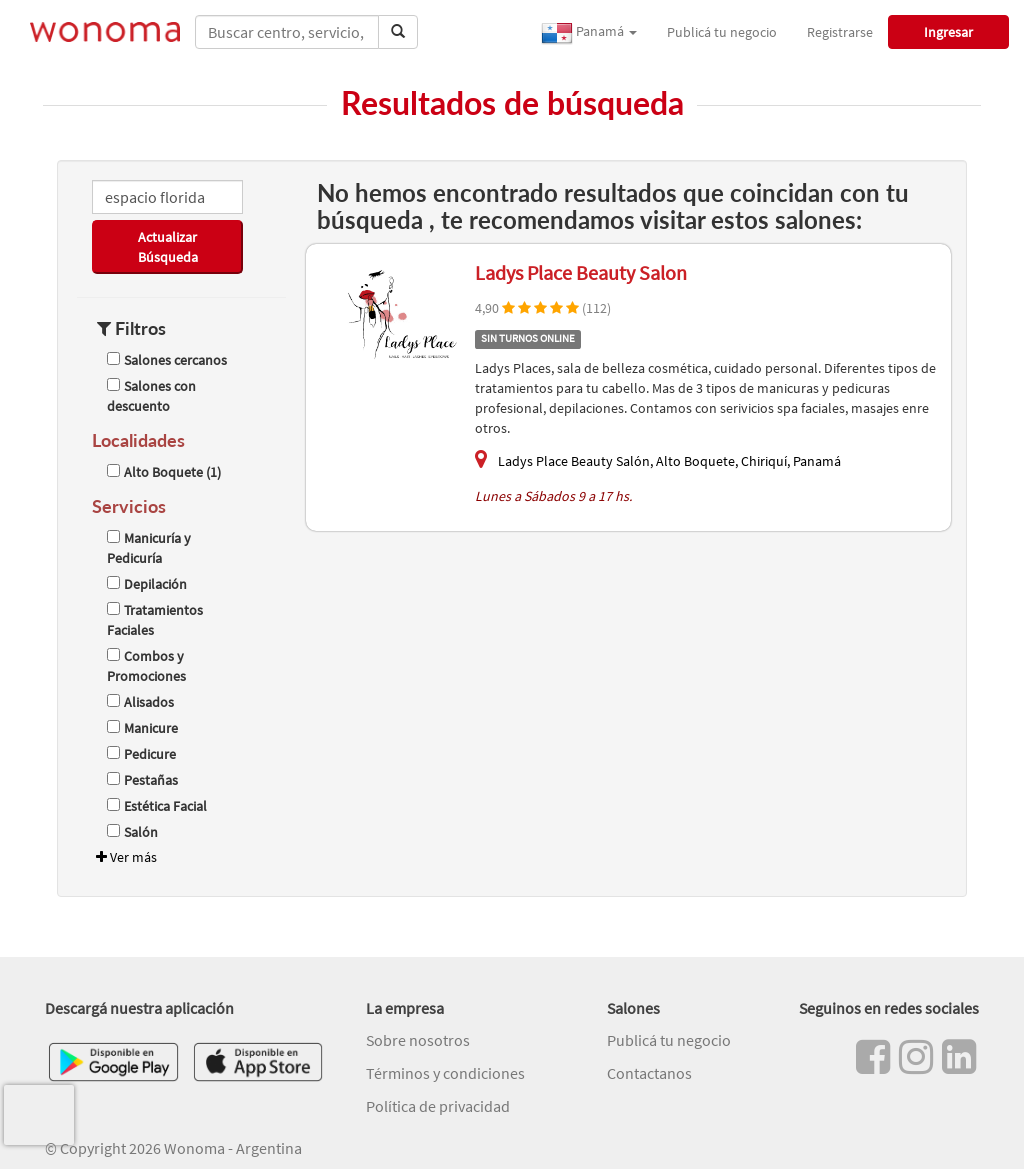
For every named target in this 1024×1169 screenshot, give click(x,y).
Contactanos (649, 1073)
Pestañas (142, 780)
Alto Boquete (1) (164, 472)
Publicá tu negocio (722, 32)
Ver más (124, 857)
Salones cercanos (167, 360)
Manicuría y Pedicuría (149, 548)
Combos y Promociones (146, 666)
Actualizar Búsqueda (168, 247)
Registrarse (840, 32)
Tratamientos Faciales (155, 620)
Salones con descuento (151, 396)
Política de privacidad (438, 1106)
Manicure (142, 728)
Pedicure (141, 754)
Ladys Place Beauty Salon (581, 272)
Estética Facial (157, 806)
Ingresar (948, 32)
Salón (132, 832)
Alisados (140, 702)
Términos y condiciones (445, 1073)
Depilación (147, 584)
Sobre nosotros (418, 1040)
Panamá (589, 33)
